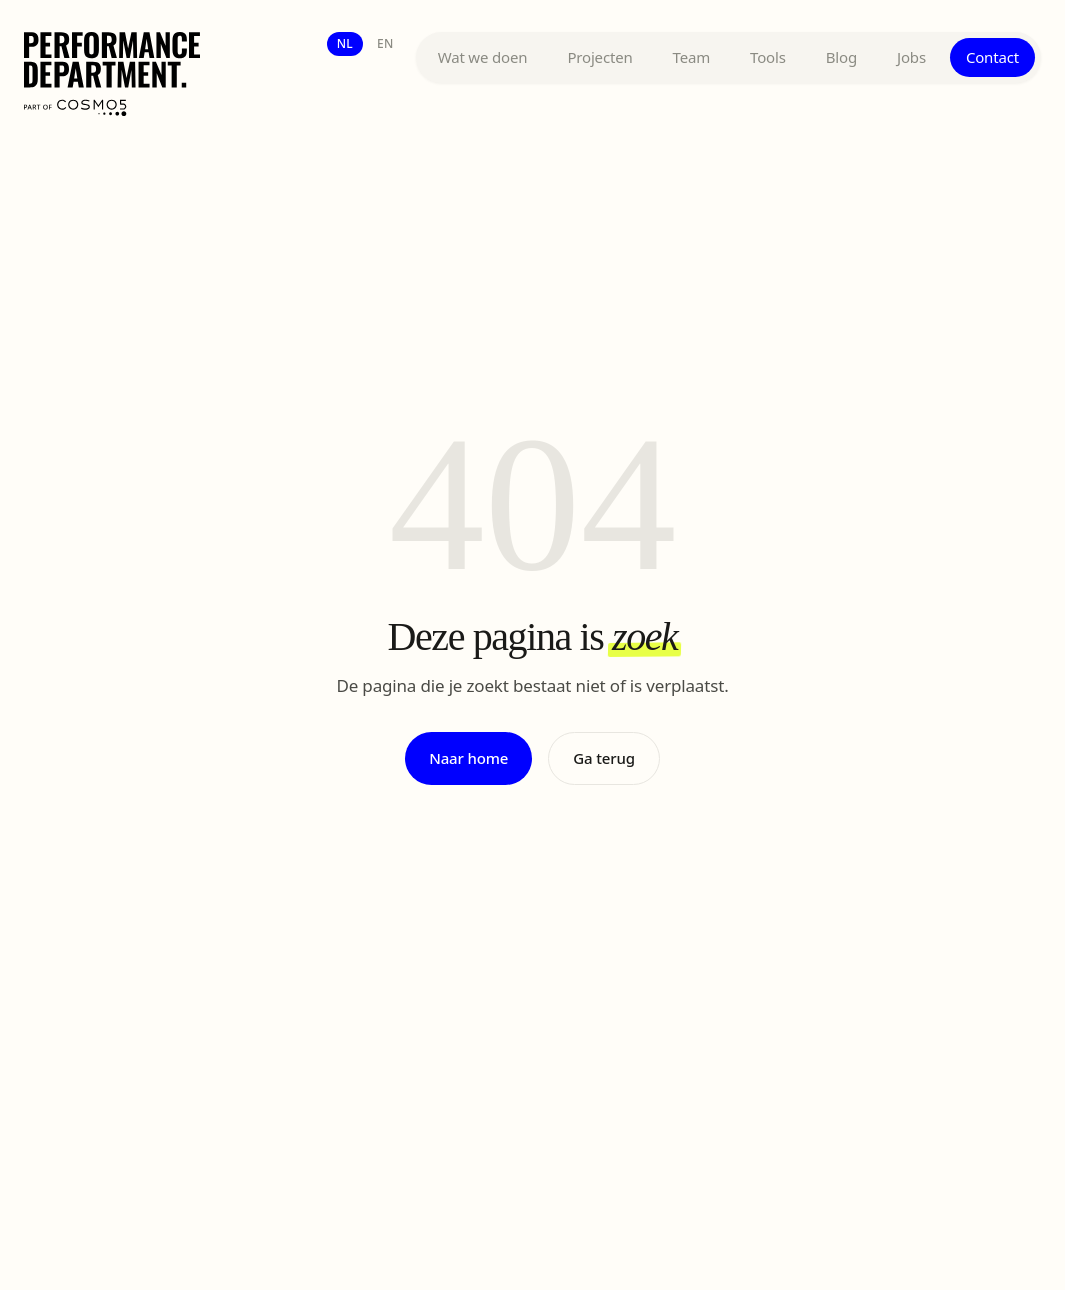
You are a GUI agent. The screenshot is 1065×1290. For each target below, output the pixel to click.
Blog (841, 57)
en (385, 43)
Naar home (468, 758)
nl (345, 43)
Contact (992, 57)
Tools (768, 57)
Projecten (599, 57)
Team (692, 57)
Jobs (911, 57)
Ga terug (604, 758)
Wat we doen (483, 57)
